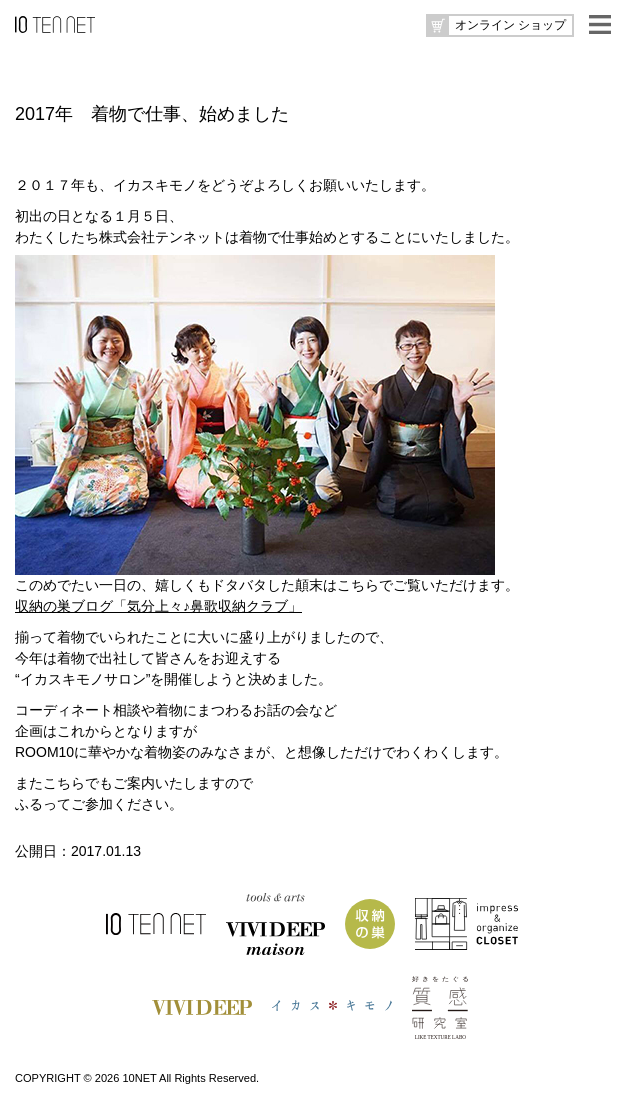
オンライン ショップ (510, 25)
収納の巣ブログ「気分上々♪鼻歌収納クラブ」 (158, 606)
